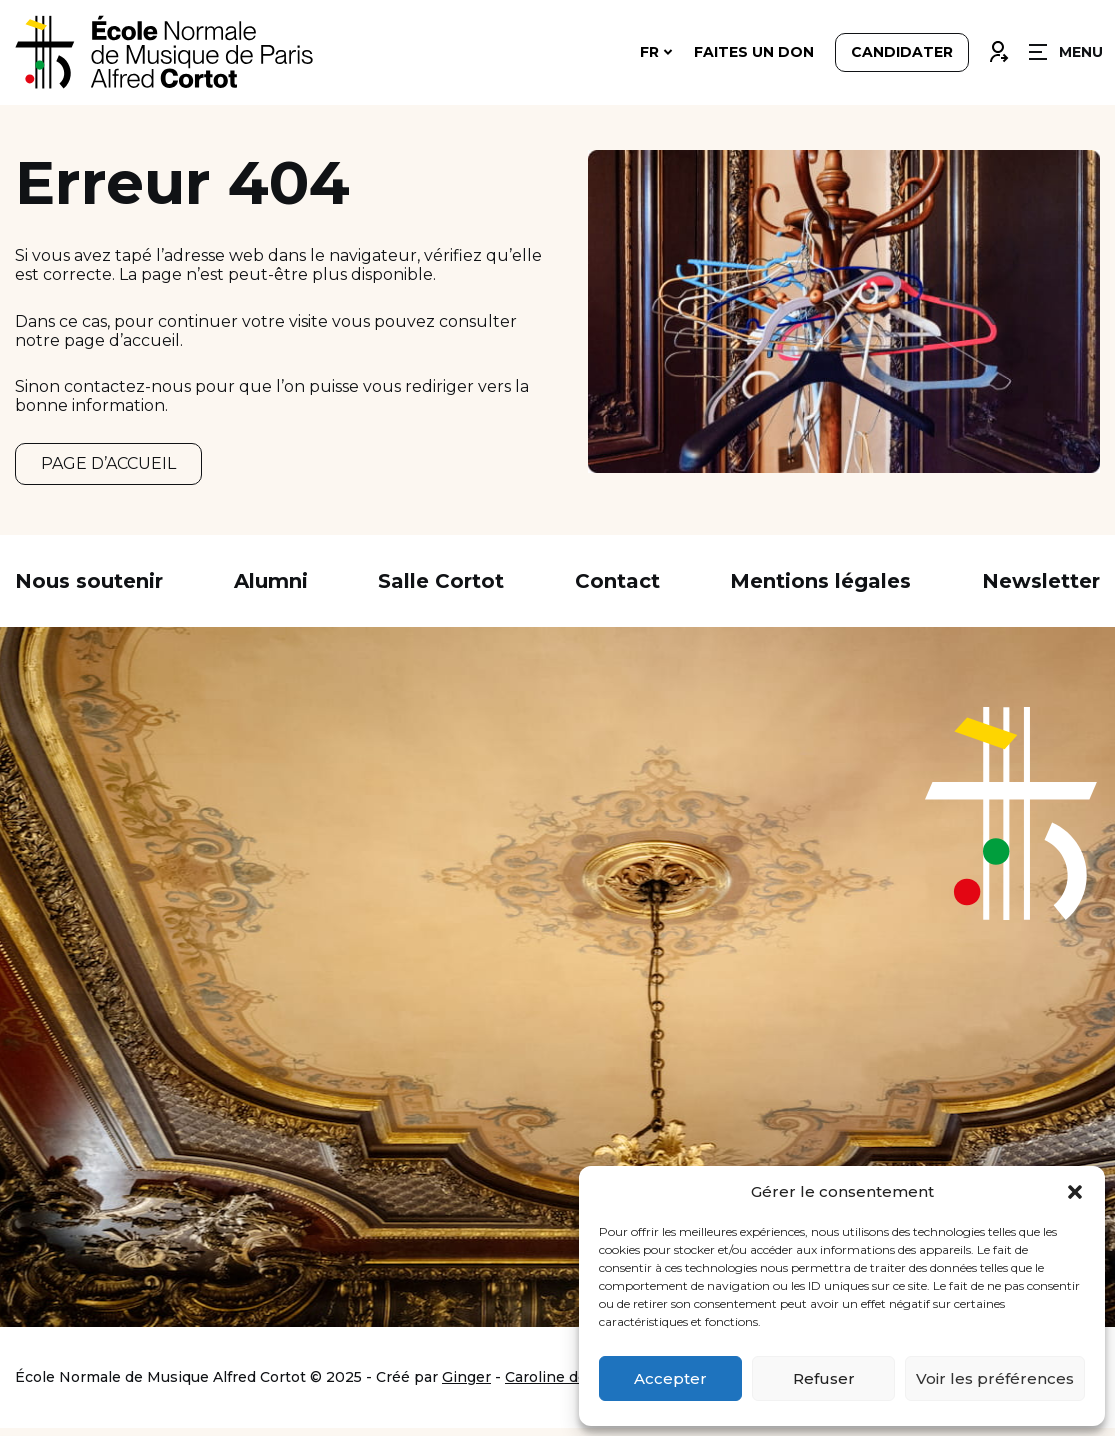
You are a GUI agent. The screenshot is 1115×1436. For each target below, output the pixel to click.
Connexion (998, 47)
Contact (617, 589)
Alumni (271, 589)
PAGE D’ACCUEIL (108, 467)
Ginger (466, 1385)
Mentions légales (820, 589)
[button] (1075, 1192)
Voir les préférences (995, 1378)
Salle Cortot (441, 589)
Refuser (824, 1378)
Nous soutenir (89, 589)
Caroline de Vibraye (575, 1385)
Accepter (670, 1378)
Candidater (902, 52)
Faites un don (754, 52)
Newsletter (1041, 589)
